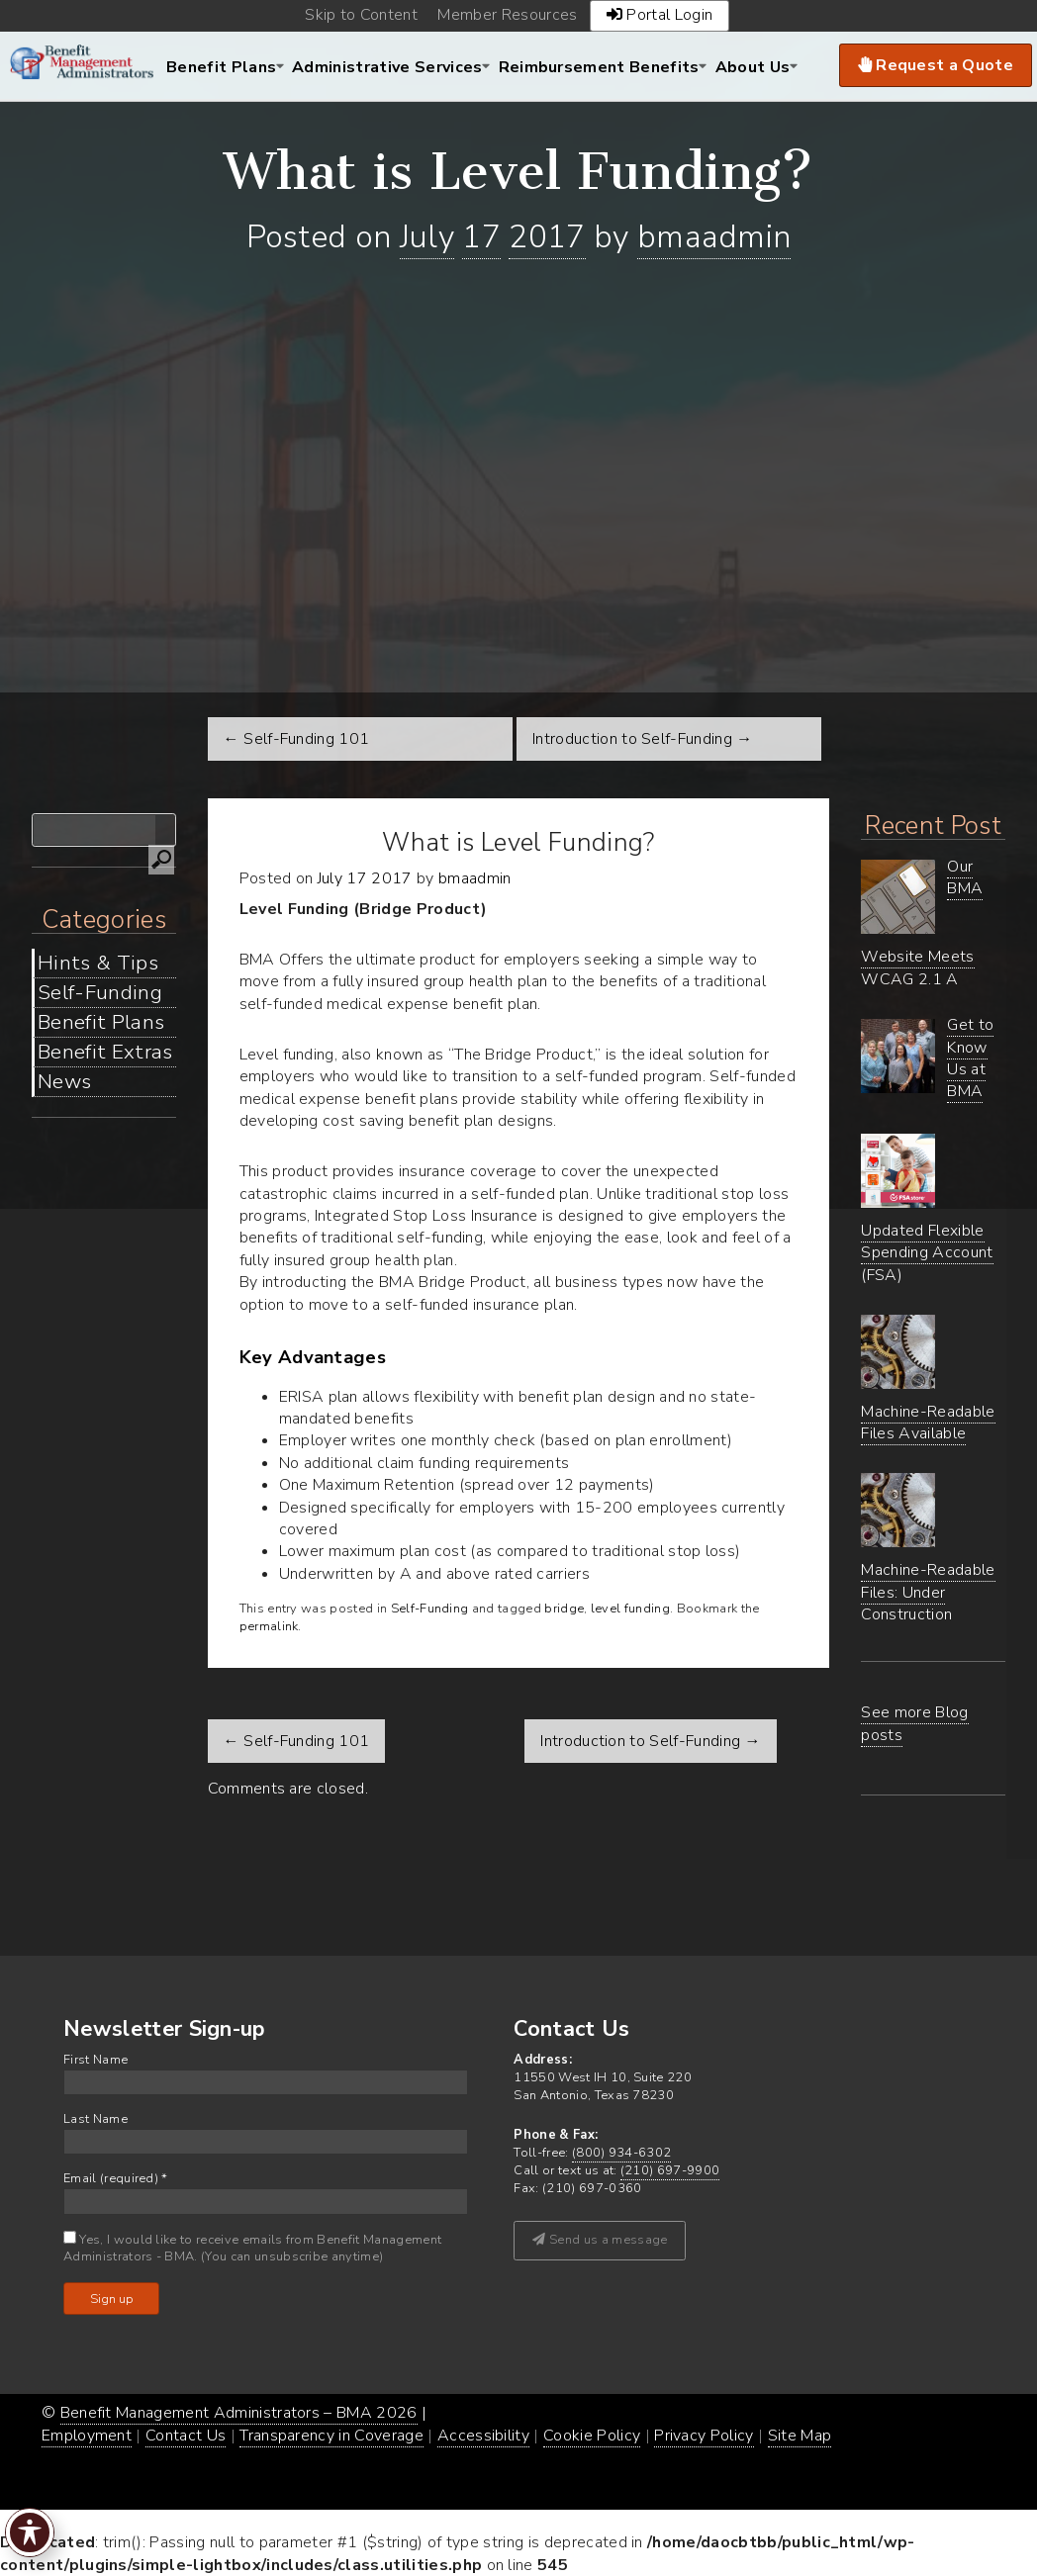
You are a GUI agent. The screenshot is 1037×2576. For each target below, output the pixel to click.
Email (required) (115, 2178)
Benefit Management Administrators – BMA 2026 (239, 2413)
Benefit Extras (105, 1051)
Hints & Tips (98, 962)
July (427, 237)
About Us (753, 67)
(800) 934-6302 (621, 2153)
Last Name (95, 2119)
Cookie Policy (591, 2435)
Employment (87, 2435)
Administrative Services (387, 67)
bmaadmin (714, 237)
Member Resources (507, 15)
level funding (630, 1608)
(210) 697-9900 (669, 2170)
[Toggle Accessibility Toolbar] (29, 2532)
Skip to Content (361, 15)
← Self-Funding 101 (297, 739)
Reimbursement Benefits (599, 67)
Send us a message (599, 2240)
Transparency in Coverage (331, 2435)
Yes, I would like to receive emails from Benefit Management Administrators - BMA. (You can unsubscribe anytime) (252, 2248)
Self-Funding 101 (297, 1741)
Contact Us (185, 2435)
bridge (564, 1608)
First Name (95, 2060)
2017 (547, 237)
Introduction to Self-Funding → (642, 739)
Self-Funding (100, 992)
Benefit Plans (221, 67)
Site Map (800, 2435)
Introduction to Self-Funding (650, 1741)
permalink (269, 1626)
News (64, 1081)
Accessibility (483, 2435)
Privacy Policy (703, 2435)
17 (481, 237)
